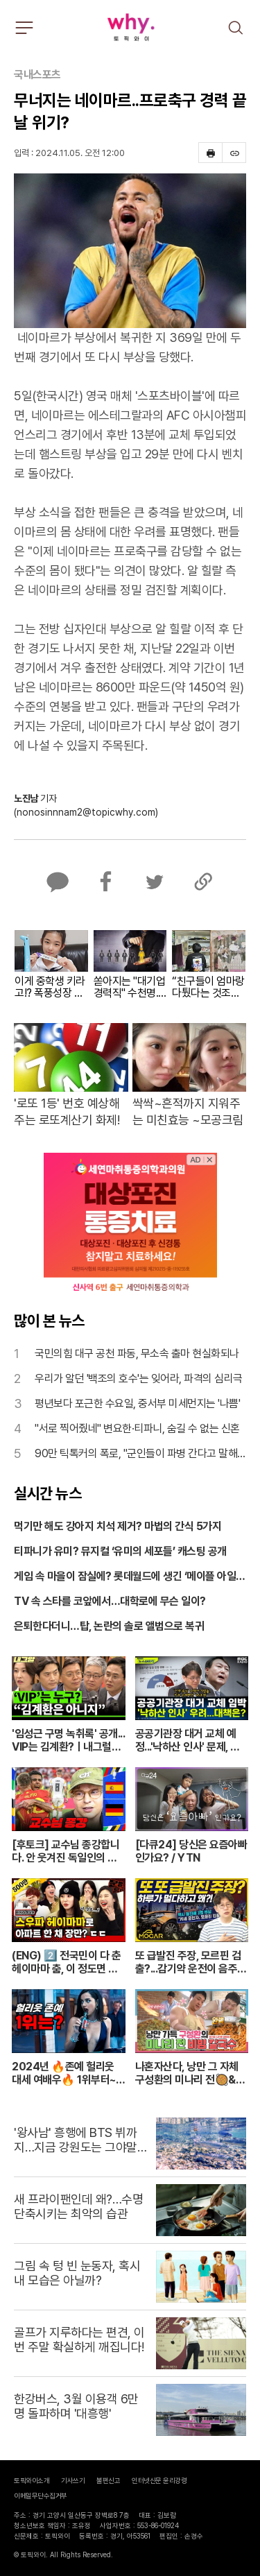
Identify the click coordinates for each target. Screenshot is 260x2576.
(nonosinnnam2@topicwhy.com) (86, 812)
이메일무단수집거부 (40, 2495)
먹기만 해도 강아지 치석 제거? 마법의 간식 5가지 (117, 1526)
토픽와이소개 (31, 2480)
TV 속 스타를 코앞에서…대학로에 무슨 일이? (110, 1601)
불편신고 (108, 2480)
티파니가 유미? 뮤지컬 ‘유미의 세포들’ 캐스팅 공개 (120, 1551)
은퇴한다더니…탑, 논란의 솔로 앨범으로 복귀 (109, 1626)
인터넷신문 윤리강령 (159, 2480)
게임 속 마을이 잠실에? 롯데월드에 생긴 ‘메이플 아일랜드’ (129, 1577)
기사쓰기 (73, 2480)
